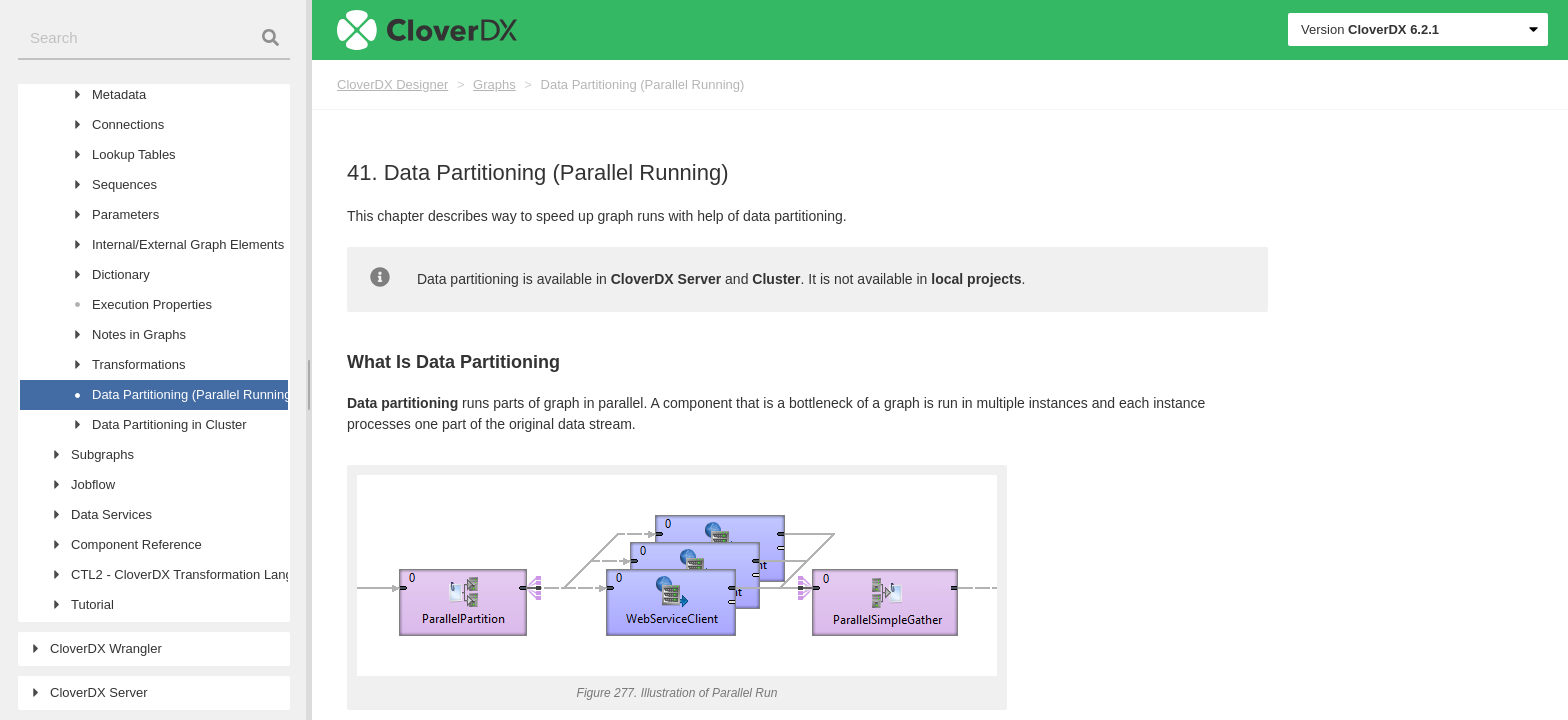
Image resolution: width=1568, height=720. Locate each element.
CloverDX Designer (392, 84)
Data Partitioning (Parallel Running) (643, 84)
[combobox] (154, 38)
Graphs (494, 84)
